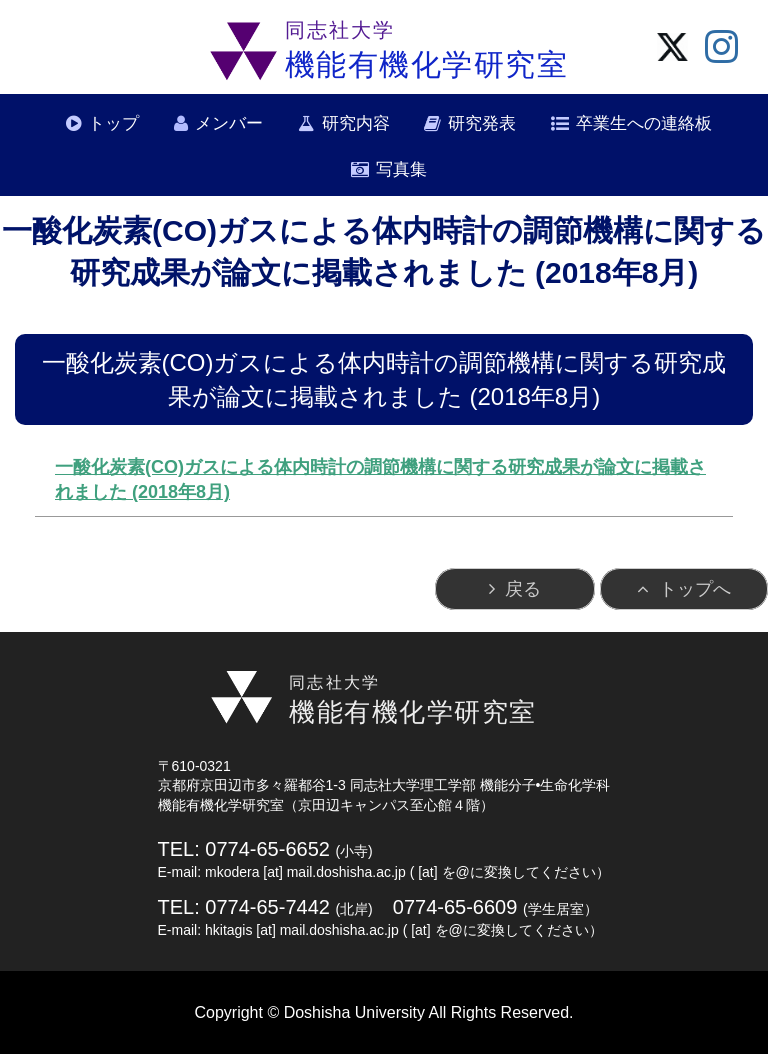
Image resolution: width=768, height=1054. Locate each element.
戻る (523, 589)
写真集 (401, 169)
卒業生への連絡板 (644, 123)
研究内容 (356, 123)
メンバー (229, 123)
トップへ (695, 589)
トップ (113, 123)
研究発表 (482, 123)
